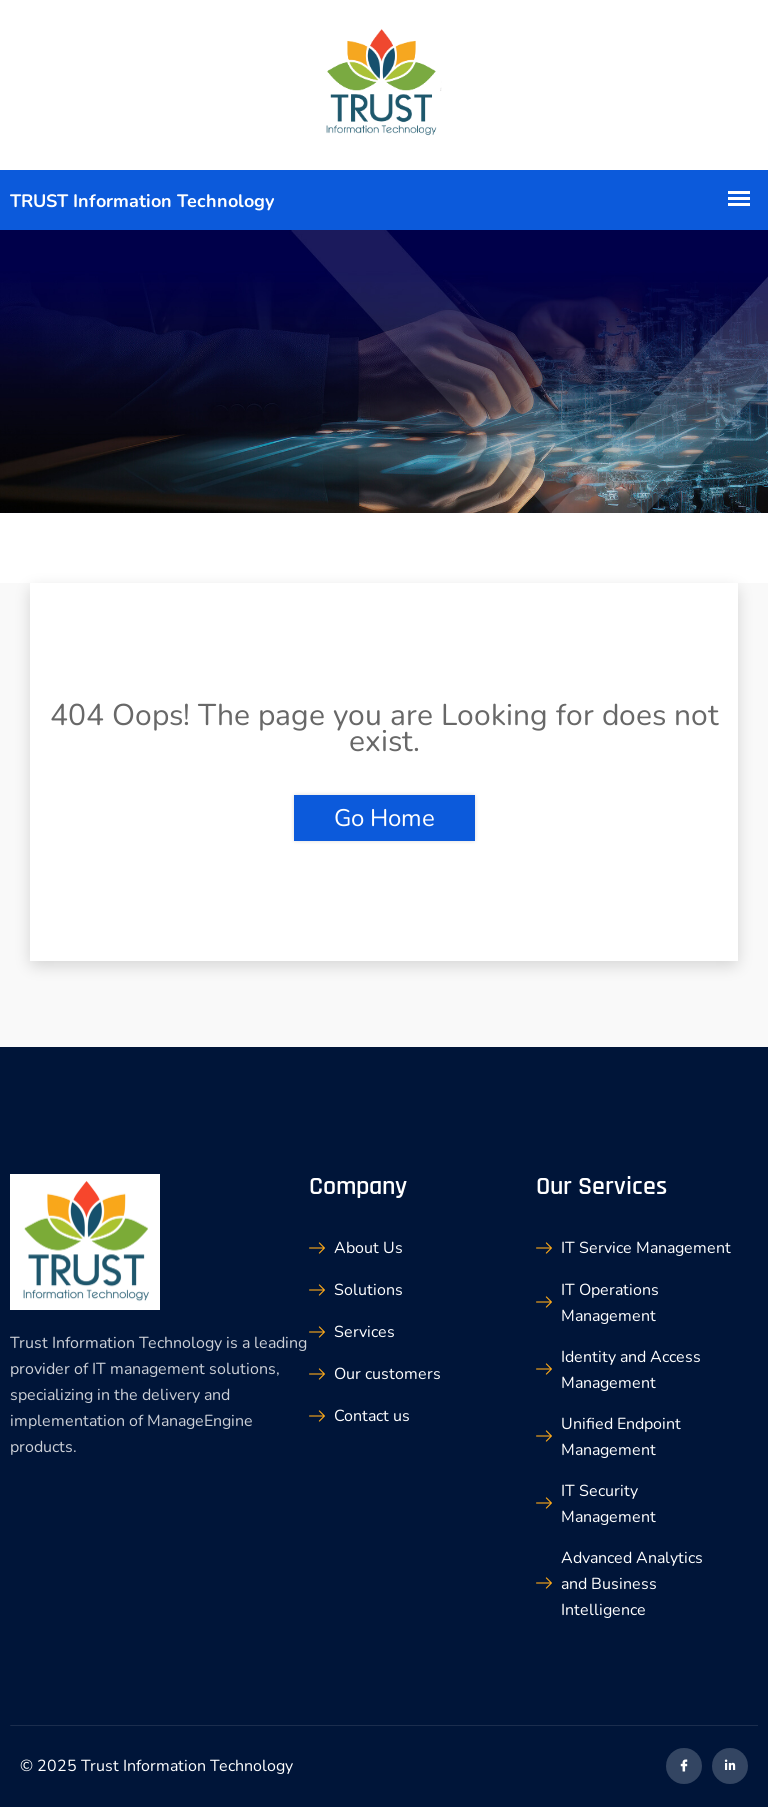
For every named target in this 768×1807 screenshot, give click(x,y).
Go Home (384, 818)
